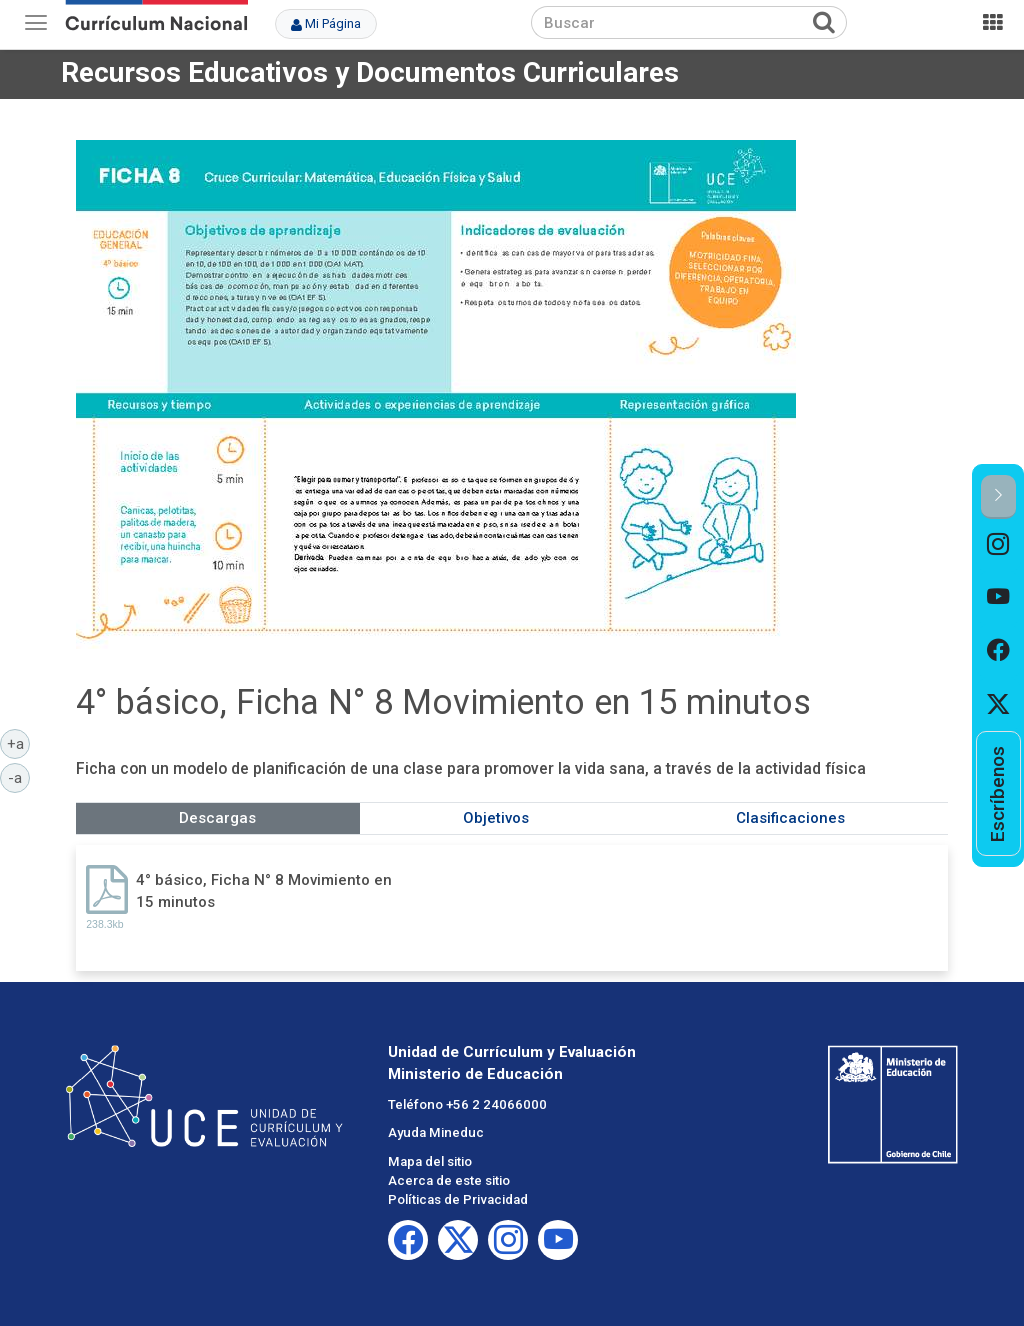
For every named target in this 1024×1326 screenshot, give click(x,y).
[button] (998, 496)
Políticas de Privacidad (458, 1199)
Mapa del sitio (430, 1161)
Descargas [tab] (217, 818)
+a (19, 743)
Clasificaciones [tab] (790, 818)
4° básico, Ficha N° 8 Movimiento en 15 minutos (264, 890)
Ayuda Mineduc (436, 1132)
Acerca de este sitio (449, 1180)
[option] (998, 545)
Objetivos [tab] (496, 818)
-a (19, 777)
